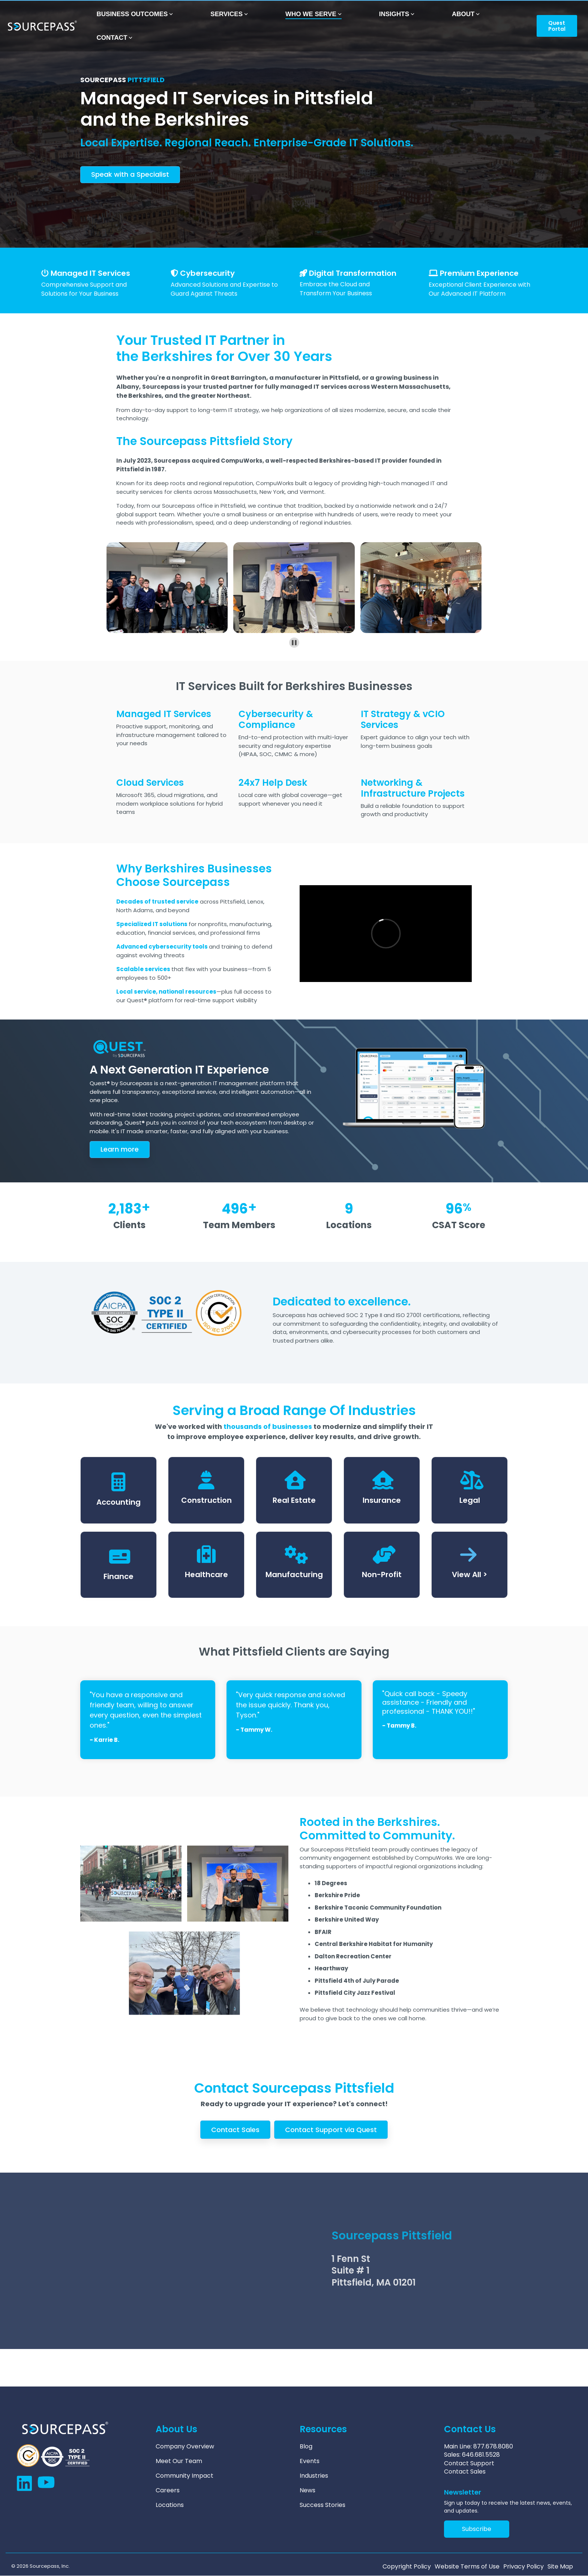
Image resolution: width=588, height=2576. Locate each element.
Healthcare (206, 1574)
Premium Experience (479, 273)
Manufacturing (294, 1574)
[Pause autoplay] (294, 643)
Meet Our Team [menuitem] (179, 2461)
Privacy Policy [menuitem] (523, 2566)
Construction (206, 1500)
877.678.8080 (493, 2446)
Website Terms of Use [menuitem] (467, 2566)
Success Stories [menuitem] (322, 2505)
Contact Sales (235, 2129)
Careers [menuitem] (168, 2490)
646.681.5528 (481, 2454)
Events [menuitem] (310, 2461)
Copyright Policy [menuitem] (406, 2566)
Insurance (382, 1500)
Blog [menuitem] (306, 2446)
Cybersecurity (207, 273)
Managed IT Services (90, 273)
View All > (469, 1574)
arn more (119, 1149)
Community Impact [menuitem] (184, 2476)
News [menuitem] (307, 2490)
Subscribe (476, 2529)
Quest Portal (556, 26)
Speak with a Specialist (130, 174)
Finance (119, 1576)
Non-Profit (382, 1574)
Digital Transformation (352, 273)
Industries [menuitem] (314, 2476)
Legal (469, 1500)
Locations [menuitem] (170, 2505)
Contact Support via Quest (331, 2129)
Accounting (118, 1502)
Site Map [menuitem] (560, 2566)
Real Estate (294, 1500)
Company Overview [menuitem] (185, 2446)
